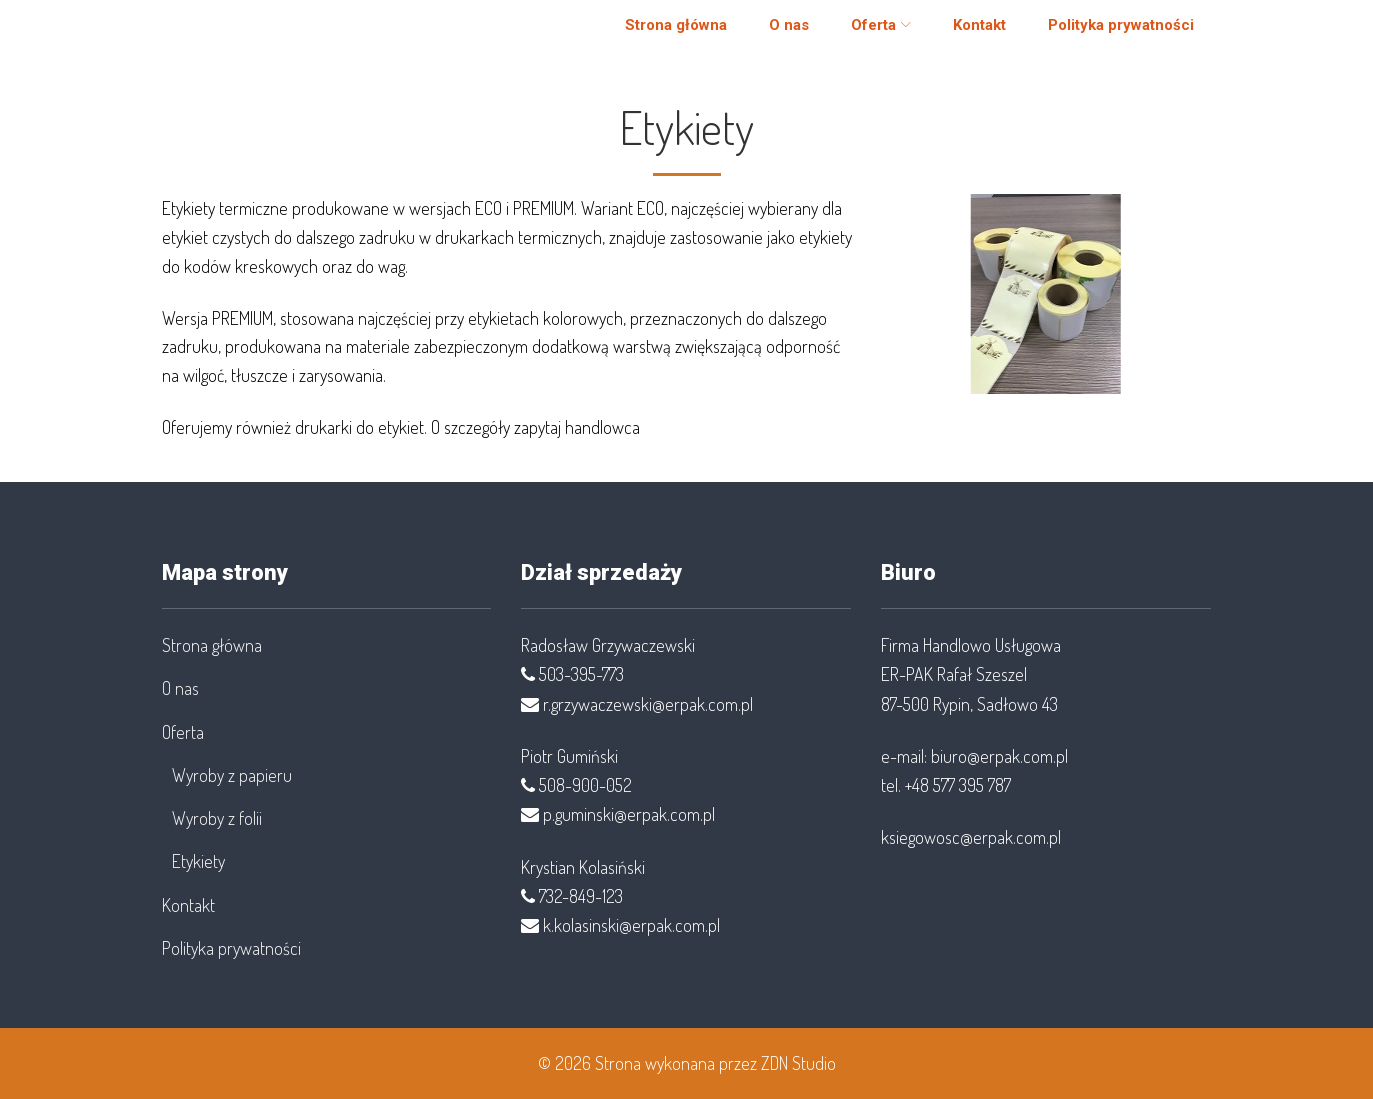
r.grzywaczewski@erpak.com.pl (648, 704)
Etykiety (198, 861)
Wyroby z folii (217, 818)
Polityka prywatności (1108, 34)
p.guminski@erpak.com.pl (629, 814)
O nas (776, 34)
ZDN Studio (798, 1063)
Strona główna (663, 34)
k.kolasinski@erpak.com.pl (631, 925)
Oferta (860, 34)
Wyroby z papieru (232, 775)
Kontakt (966, 34)
